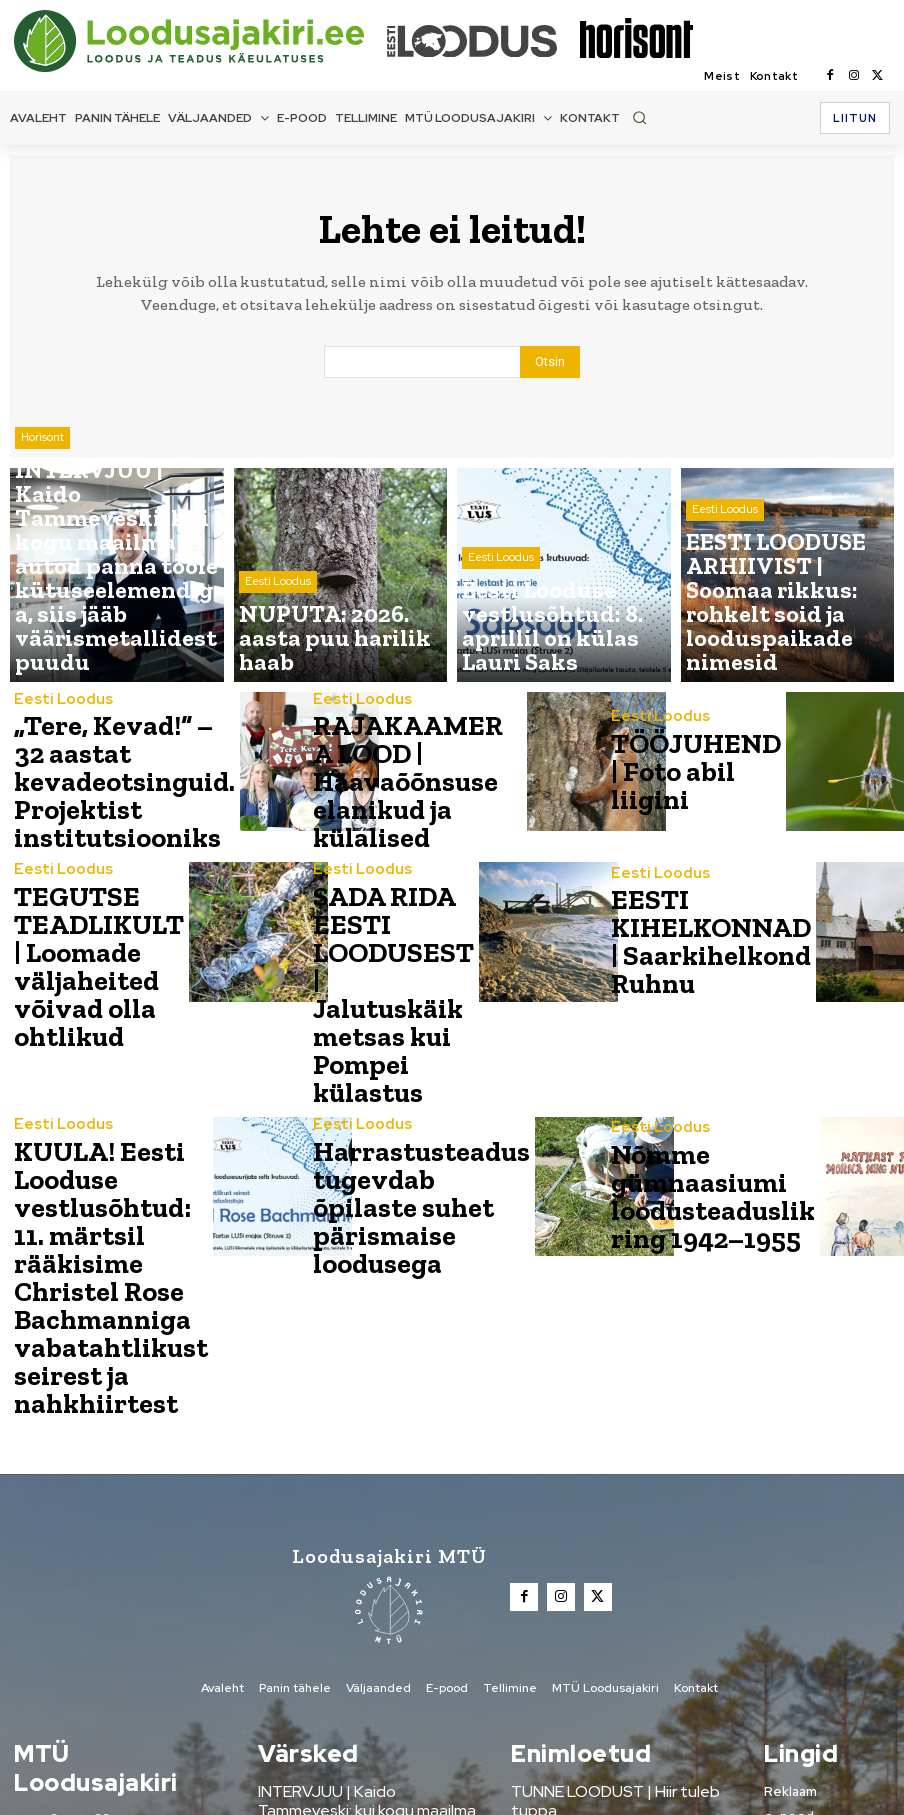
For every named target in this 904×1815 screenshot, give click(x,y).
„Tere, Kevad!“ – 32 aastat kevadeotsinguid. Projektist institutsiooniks (90, 773)
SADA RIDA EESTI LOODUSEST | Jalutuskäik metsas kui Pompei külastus (371, 925)
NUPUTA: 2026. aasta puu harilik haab (357, 1650)
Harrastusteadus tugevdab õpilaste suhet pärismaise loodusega (388, 1077)
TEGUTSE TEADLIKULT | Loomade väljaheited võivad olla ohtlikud (75, 922)
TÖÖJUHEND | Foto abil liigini (675, 773)
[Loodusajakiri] (199, 41)
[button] (639, 117)
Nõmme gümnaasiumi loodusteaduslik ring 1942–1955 (681, 1077)
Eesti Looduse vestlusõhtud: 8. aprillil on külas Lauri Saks (353, 1694)
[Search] (550, 364)
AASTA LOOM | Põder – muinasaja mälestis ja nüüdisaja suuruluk (615, 1632)
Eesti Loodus (278, 624)
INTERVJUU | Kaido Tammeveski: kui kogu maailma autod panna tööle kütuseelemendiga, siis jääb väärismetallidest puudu (368, 1591)
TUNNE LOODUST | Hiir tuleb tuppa (619, 1567)
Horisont (42, 560)
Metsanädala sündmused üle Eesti (617, 1595)
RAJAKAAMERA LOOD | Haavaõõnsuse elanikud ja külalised (376, 773)
